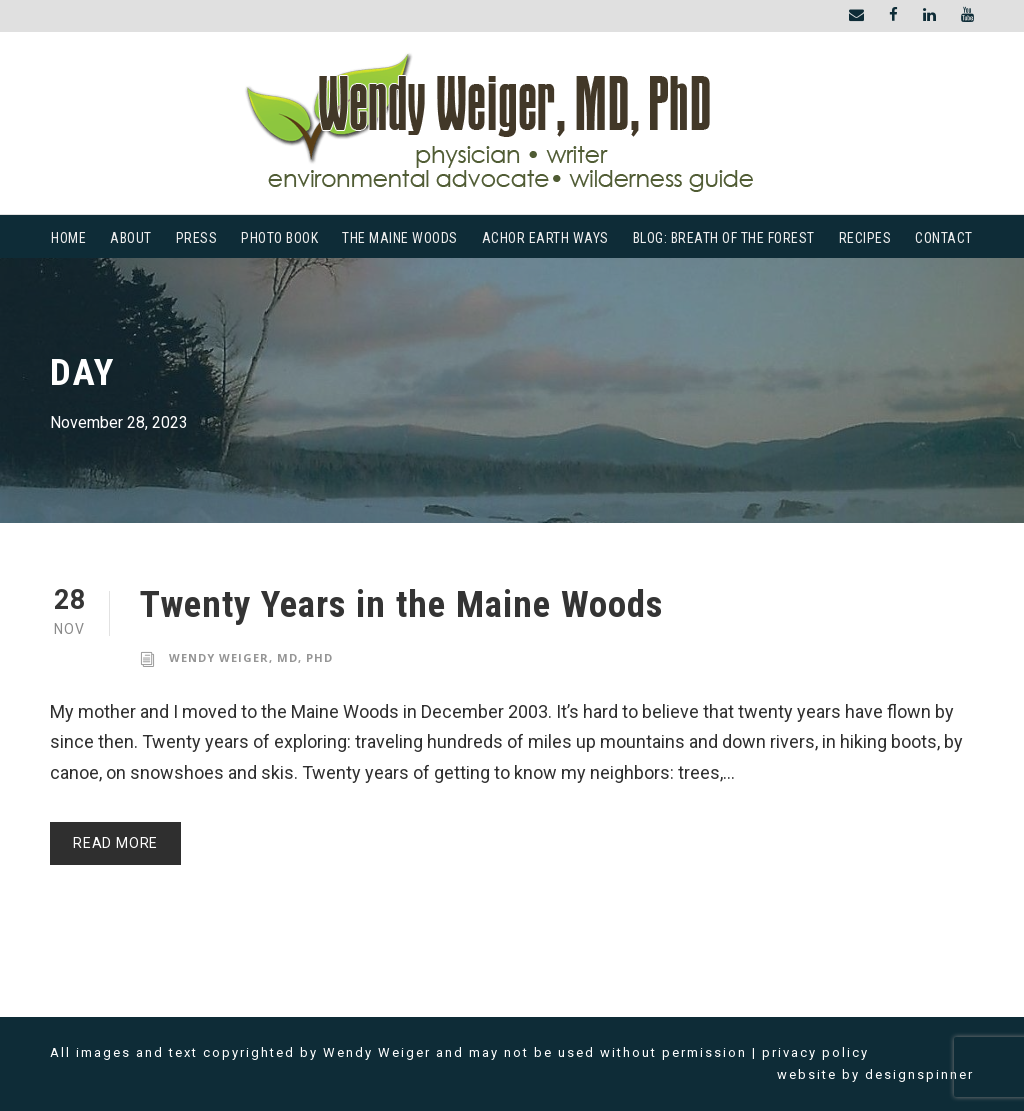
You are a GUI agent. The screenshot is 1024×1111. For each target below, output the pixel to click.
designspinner (919, 1074)
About (131, 238)
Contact (944, 238)
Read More (115, 843)
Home (68, 238)
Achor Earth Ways (545, 238)
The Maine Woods (400, 238)
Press (197, 238)
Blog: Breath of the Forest (724, 238)
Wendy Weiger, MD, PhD (251, 657)
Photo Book (279, 238)
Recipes (865, 238)
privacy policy (815, 1052)
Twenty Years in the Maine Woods (401, 604)
